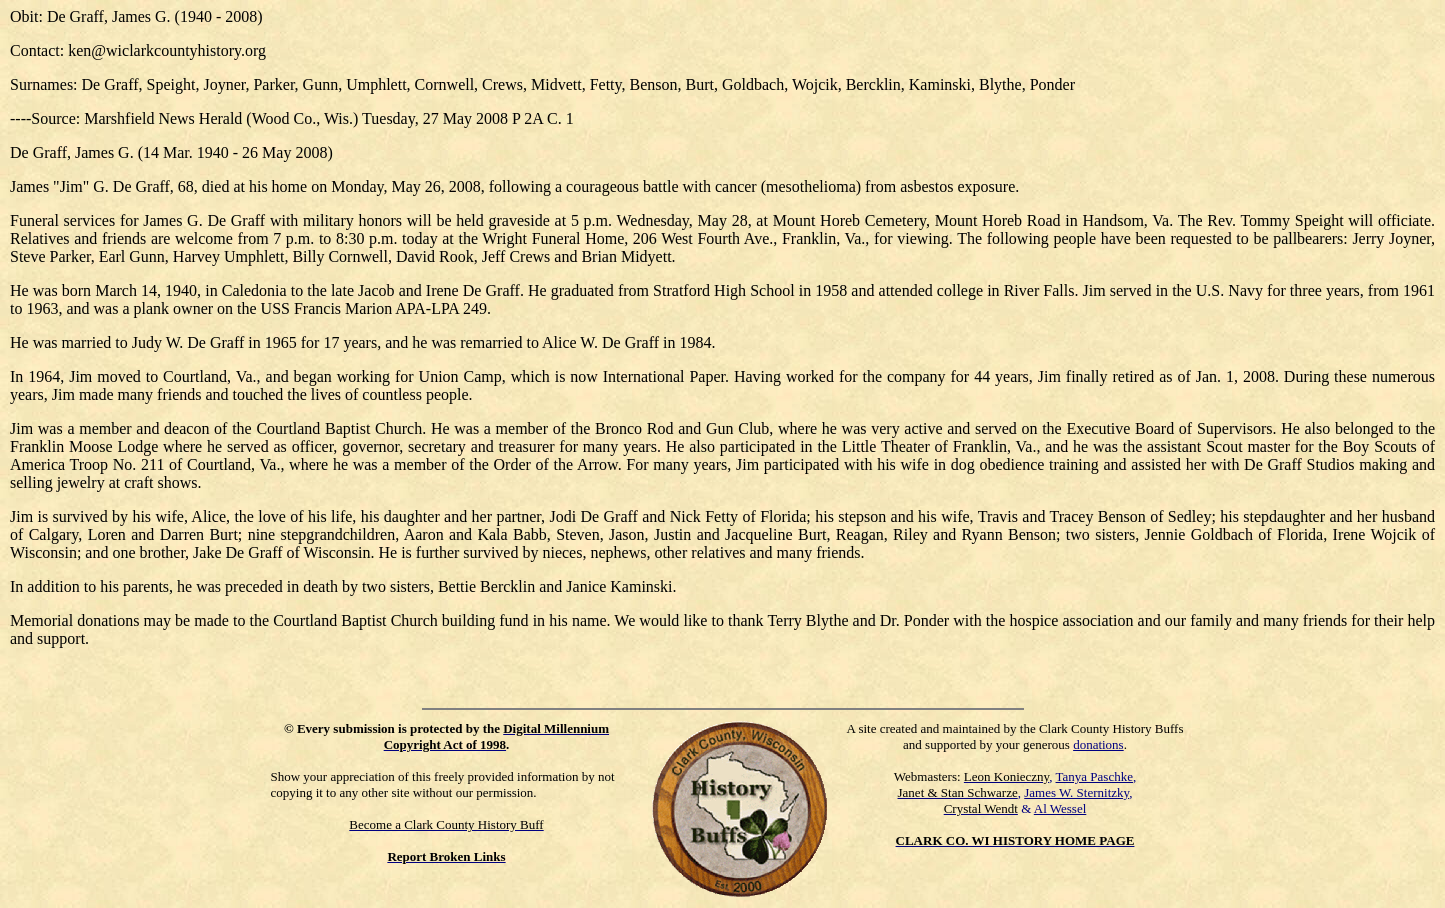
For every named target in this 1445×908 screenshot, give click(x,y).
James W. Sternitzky (1076, 792)
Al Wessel (1060, 808)
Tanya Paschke (1094, 776)
